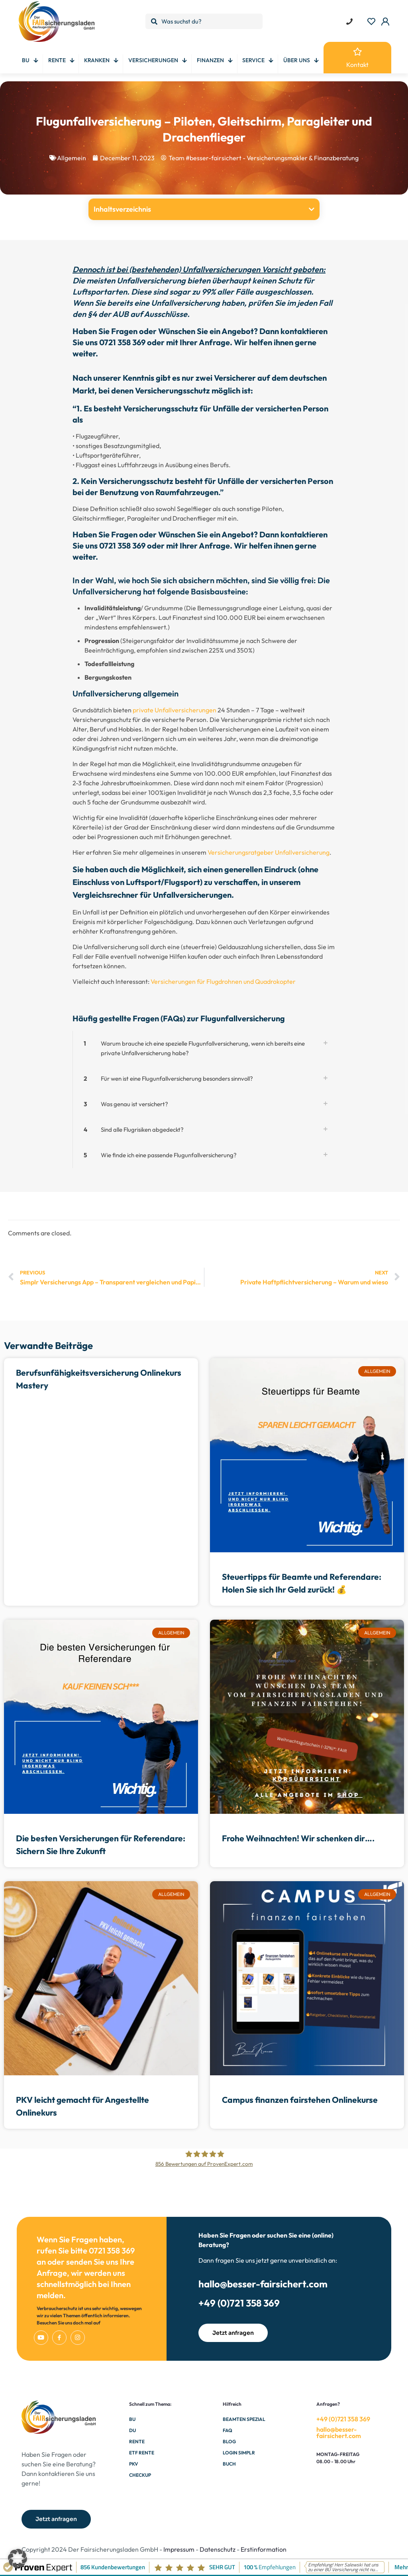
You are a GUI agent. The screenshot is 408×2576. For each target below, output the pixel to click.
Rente (137, 2441)
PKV (133, 2464)
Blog (229, 2441)
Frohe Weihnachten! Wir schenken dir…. (298, 1838)
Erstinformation (263, 2549)
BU (132, 2419)
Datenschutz (217, 2549)
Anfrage (214, 342)
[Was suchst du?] (204, 21)
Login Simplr (239, 2453)
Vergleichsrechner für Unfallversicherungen (152, 895)
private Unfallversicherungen (174, 710)
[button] (311, 209)
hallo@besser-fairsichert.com (263, 2284)
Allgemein (71, 158)
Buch (229, 2464)
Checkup (140, 2475)
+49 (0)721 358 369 (239, 2303)
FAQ (227, 2430)
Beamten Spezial (244, 2419)
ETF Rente (141, 2453)
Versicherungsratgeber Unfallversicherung (269, 852)
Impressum (178, 2549)
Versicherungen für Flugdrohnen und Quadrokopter (223, 981)
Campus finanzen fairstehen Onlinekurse (300, 2099)
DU (132, 2430)
